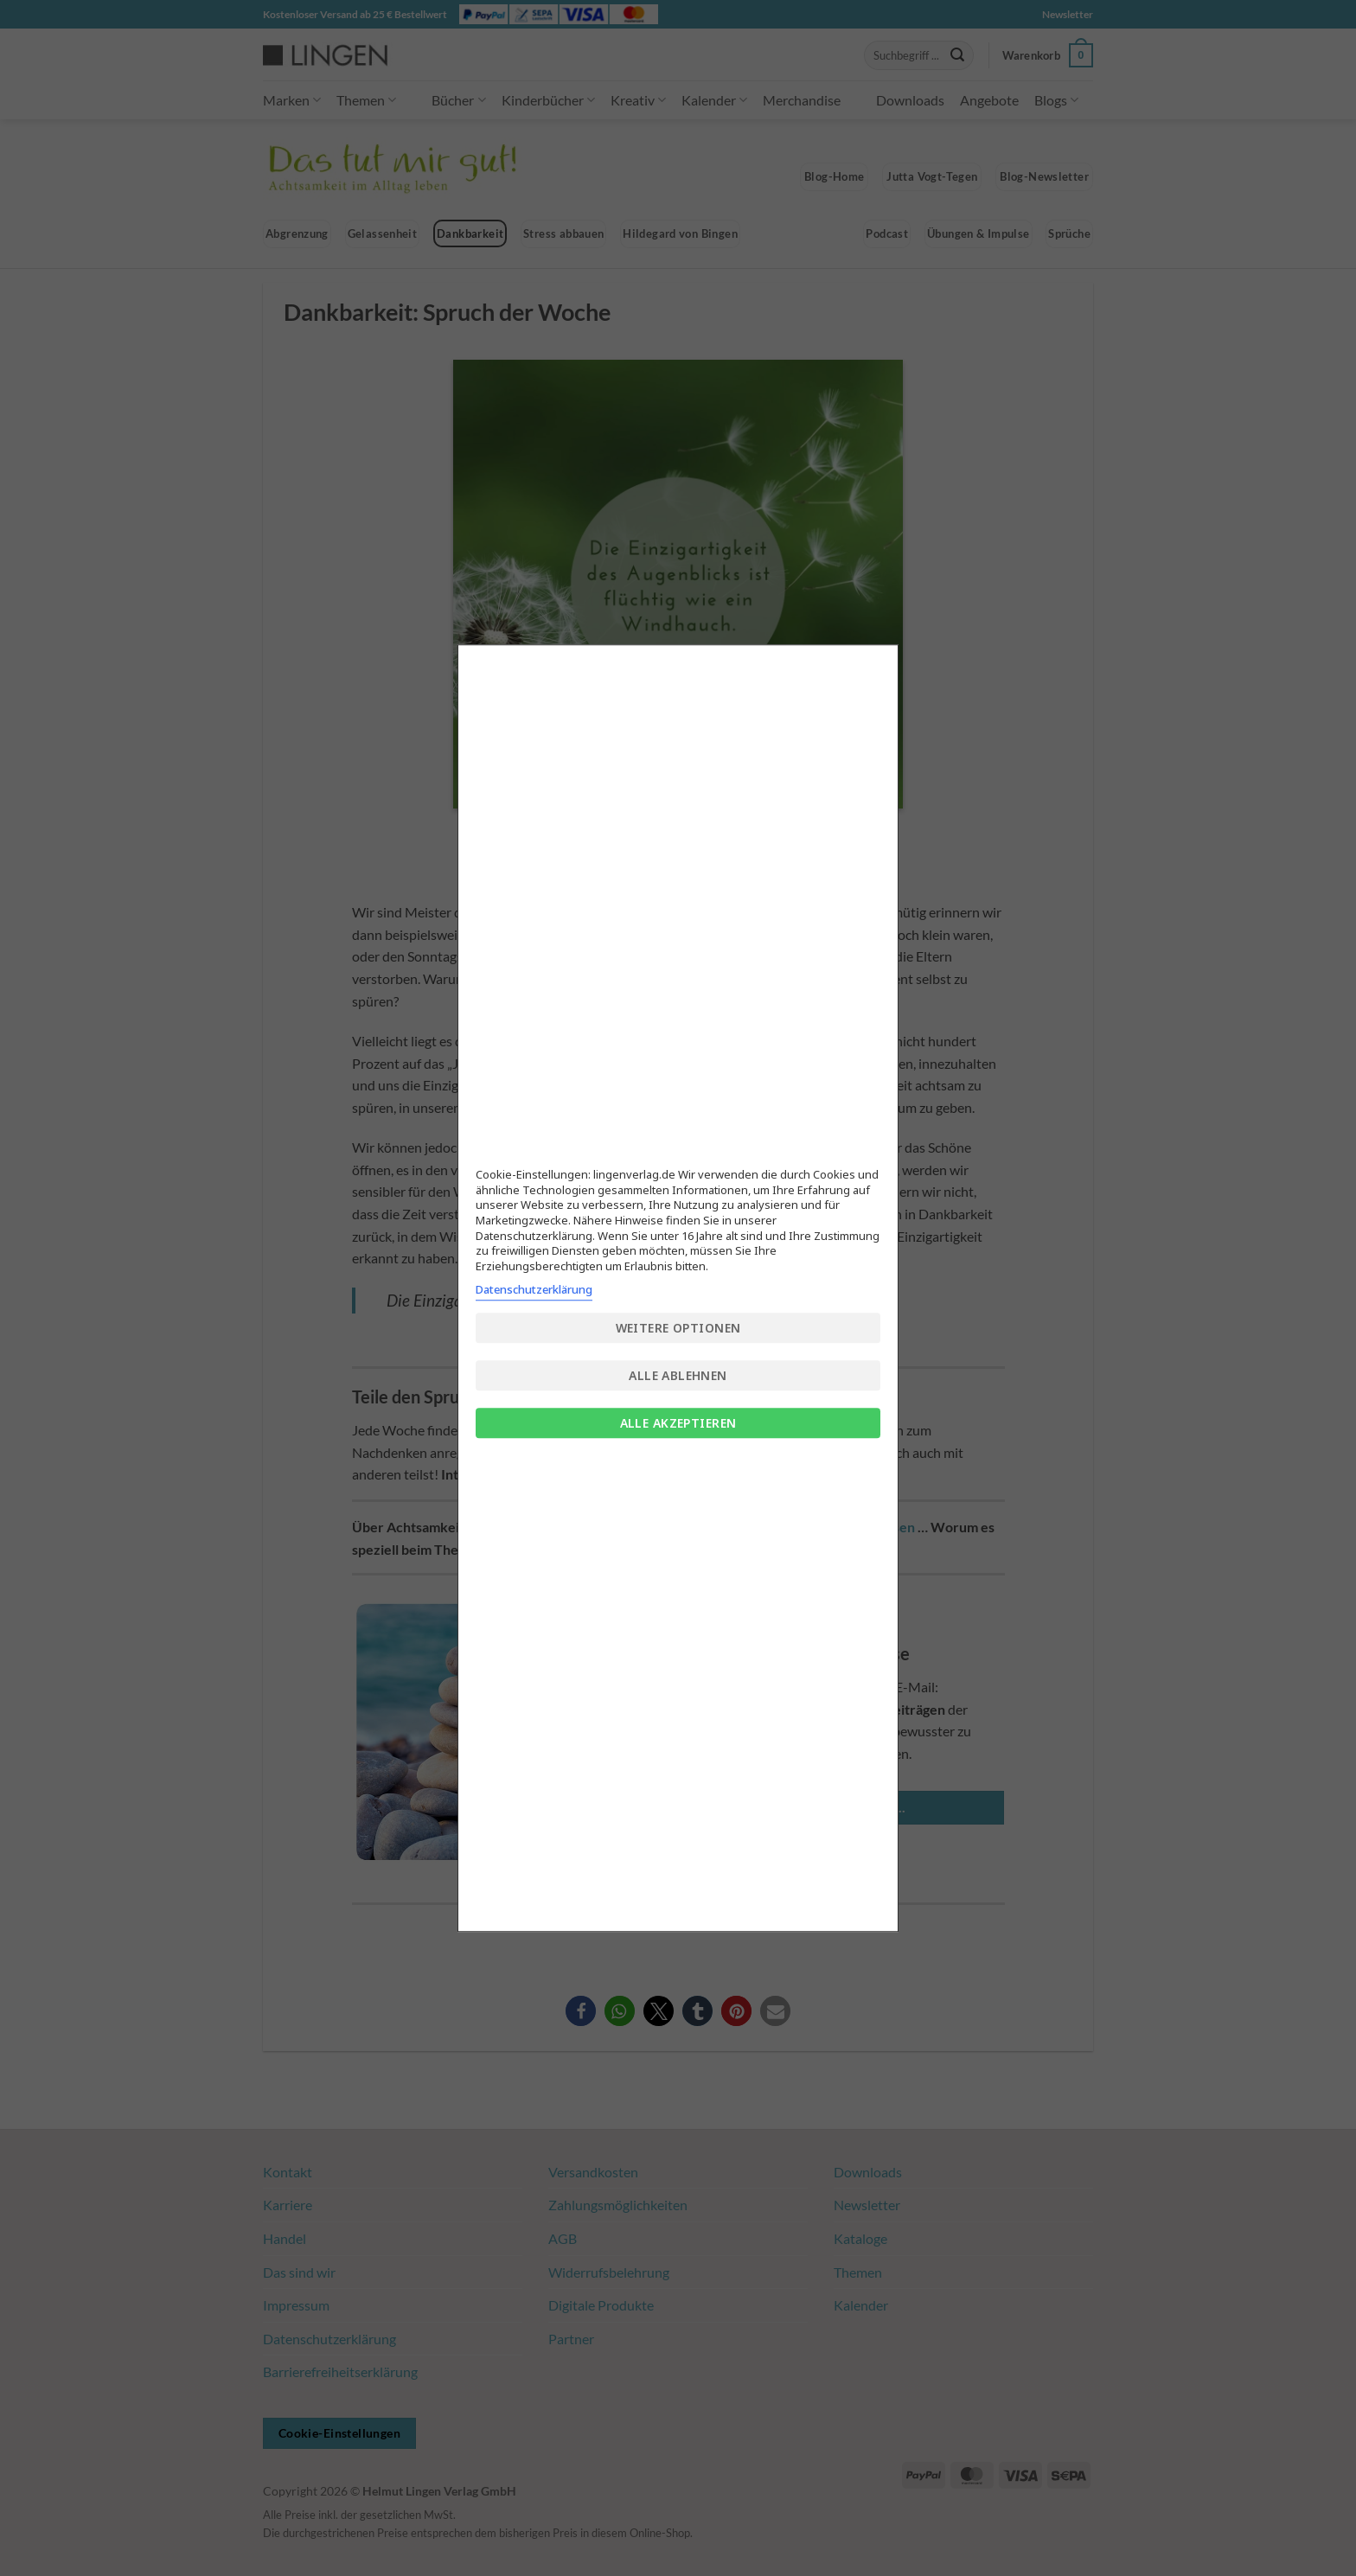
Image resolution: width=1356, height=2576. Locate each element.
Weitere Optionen (678, 1328)
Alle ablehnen (677, 1375)
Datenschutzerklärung (534, 1289)
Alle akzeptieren (678, 1423)
